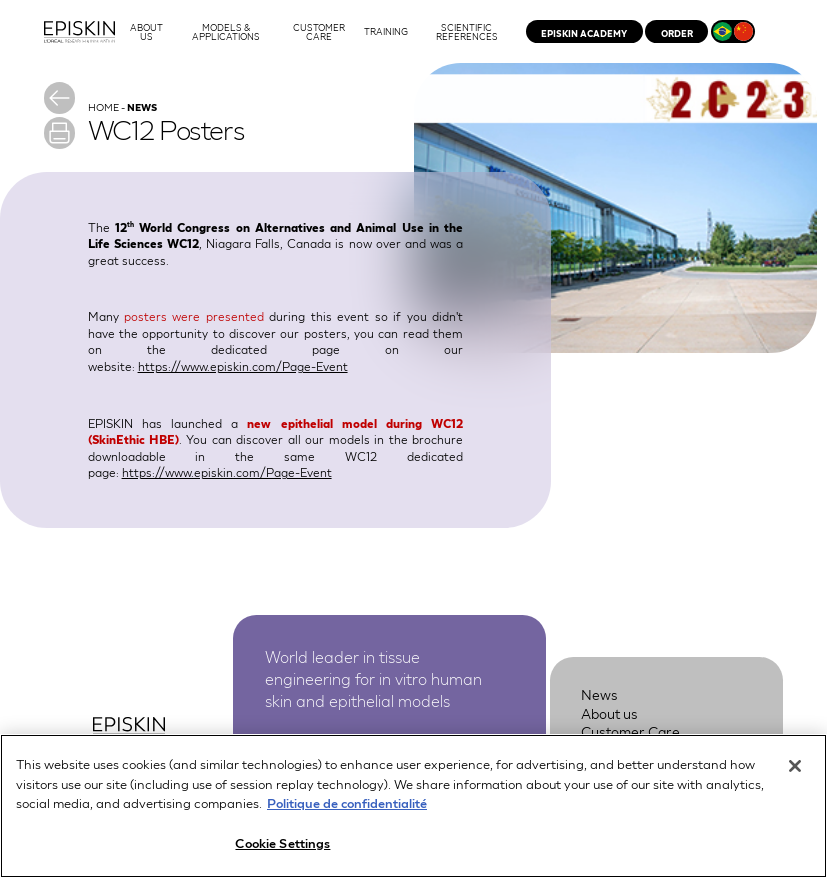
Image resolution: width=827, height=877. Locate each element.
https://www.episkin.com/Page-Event (243, 365)
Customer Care (630, 731)
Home (103, 106)
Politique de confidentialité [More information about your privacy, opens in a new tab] (347, 810)
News (599, 694)
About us (609, 713)
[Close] (795, 774)
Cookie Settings (282, 850)
